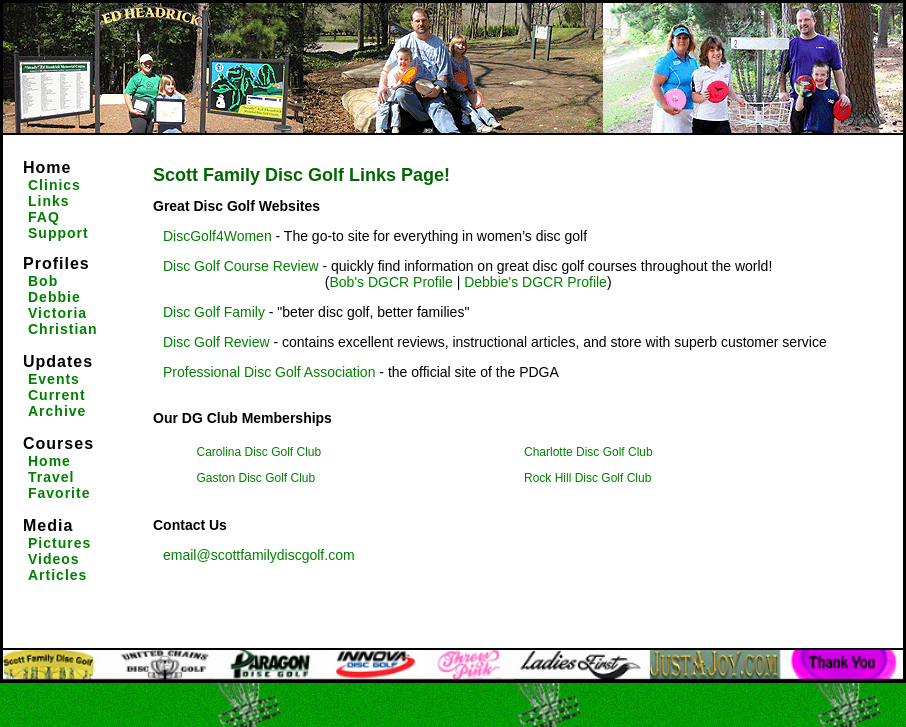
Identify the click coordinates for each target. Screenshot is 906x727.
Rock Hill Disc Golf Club (587, 478)
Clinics (54, 185)
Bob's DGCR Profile (390, 282)
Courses (58, 443)
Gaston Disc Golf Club (256, 478)
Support (58, 233)
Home (47, 167)
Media (48, 525)
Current (57, 395)
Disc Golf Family (214, 312)
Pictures (59, 543)
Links (49, 201)
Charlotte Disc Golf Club (588, 452)
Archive (57, 411)
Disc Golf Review (216, 342)
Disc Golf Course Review (243, 266)
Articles (57, 575)
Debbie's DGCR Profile (535, 282)
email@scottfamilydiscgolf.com (259, 555)
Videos (54, 559)
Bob (43, 281)
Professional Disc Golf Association (269, 372)
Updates (58, 361)
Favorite (59, 493)
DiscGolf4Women (217, 236)
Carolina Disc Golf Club (259, 452)
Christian (63, 329)
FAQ (44, 217)
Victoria (57, 313)
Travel (51, 477)
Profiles (56, 263)
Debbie (54, 297)
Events (54, 379)
